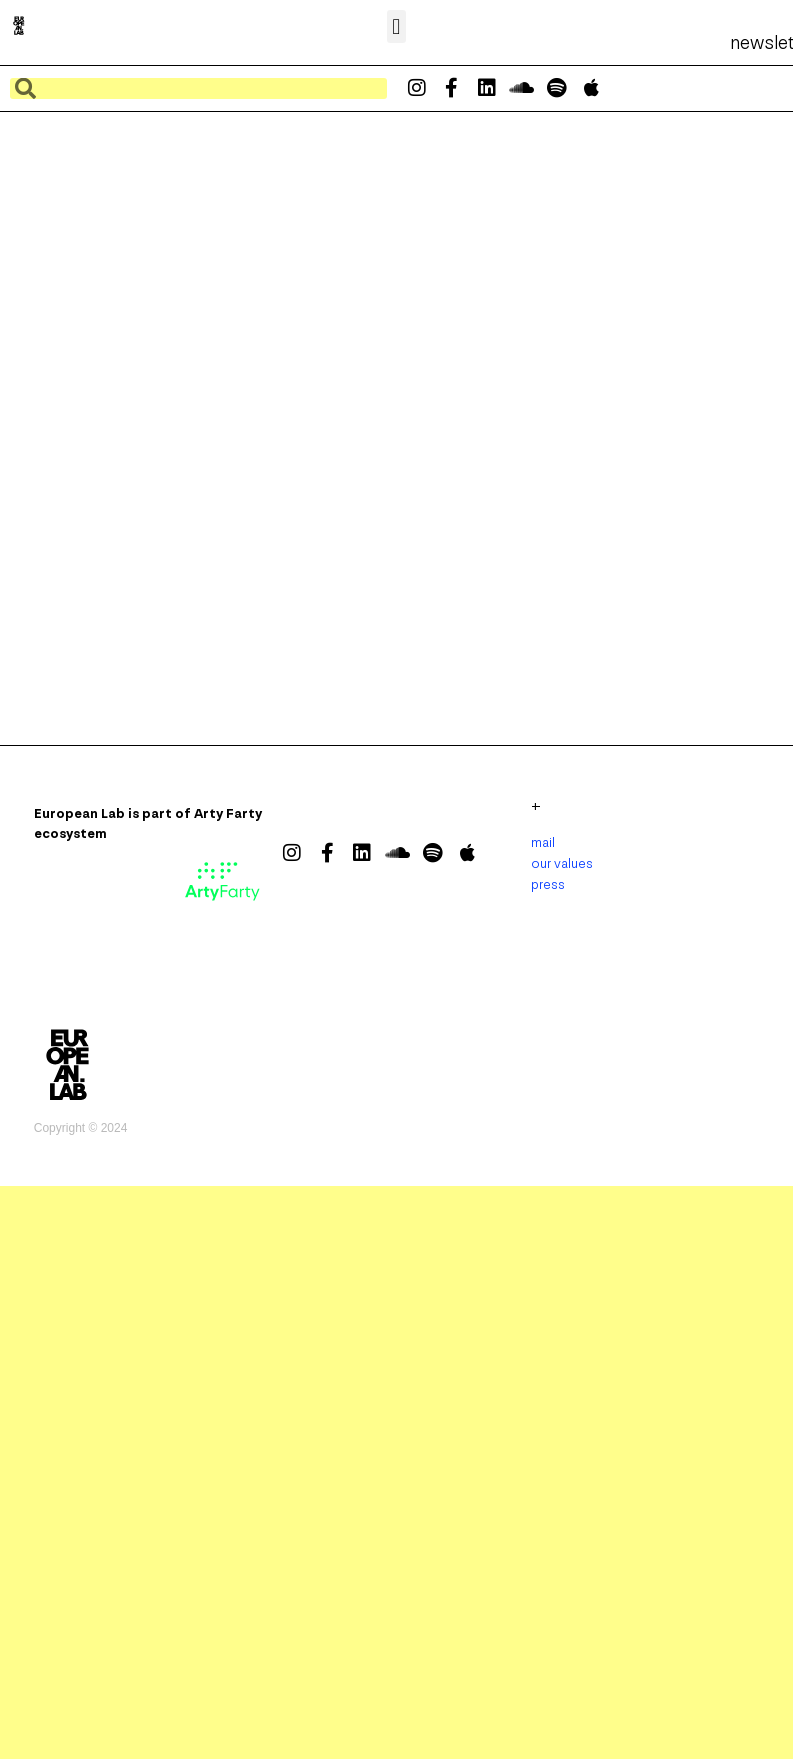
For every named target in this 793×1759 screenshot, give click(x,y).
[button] (396, 26)
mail (543, 842)
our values (562, 863)
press (548, 884)
